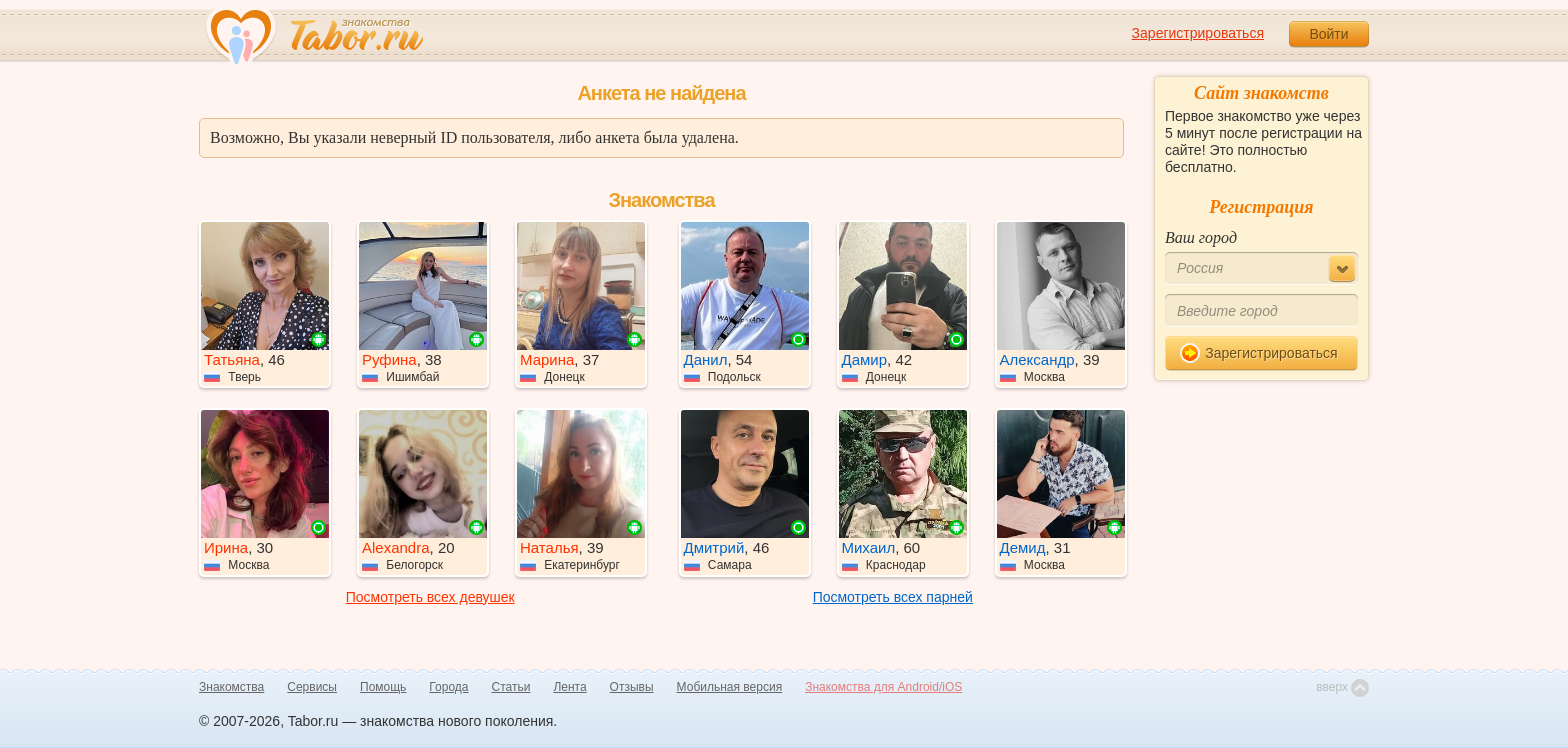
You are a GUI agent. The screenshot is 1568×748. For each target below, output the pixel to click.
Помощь (383, 687)
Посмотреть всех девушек (430, 597)
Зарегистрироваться (1198, 33)
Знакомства (231, 687)
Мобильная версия (730, 687)
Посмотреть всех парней (893, 597)
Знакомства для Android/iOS (883, 687)
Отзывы (632, 687)
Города (448, 687)
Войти (1328, 34)
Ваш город (1201, 237)
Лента (569, 687)
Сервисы (312, 687)
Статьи (511, 687)
